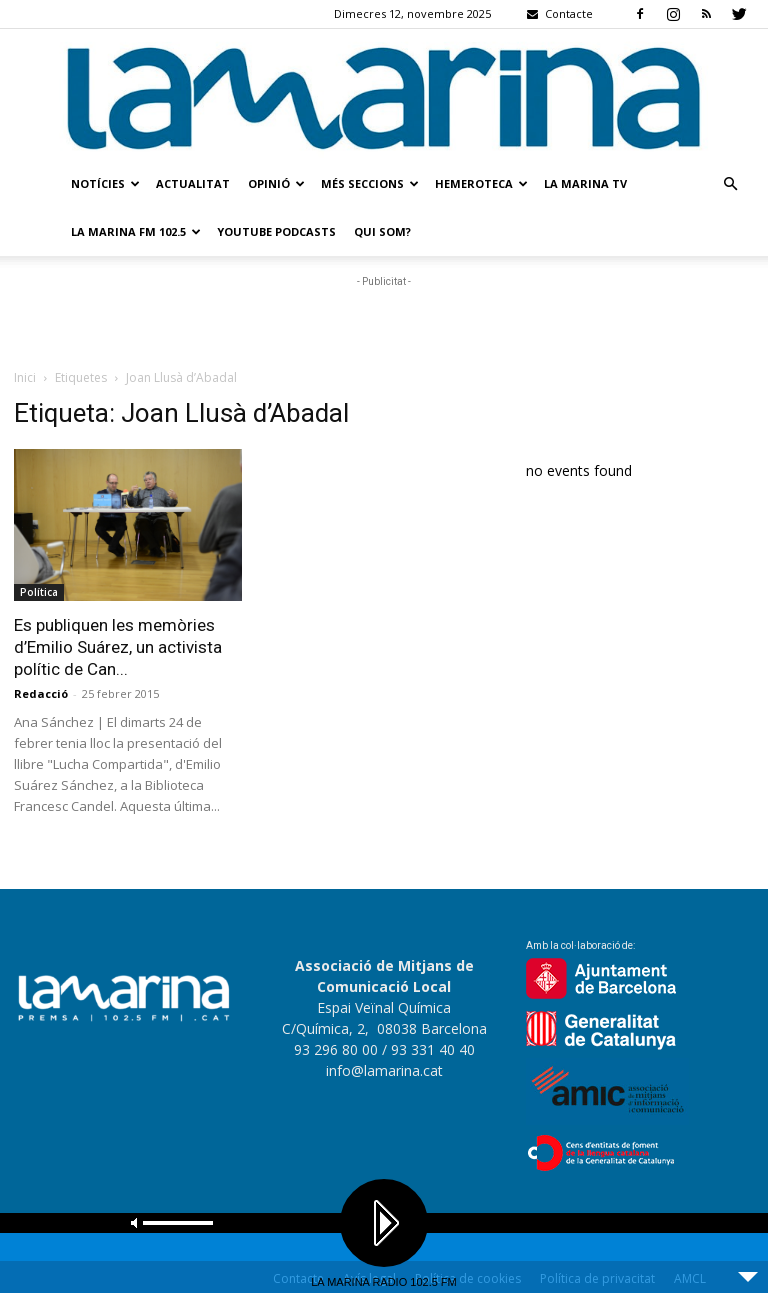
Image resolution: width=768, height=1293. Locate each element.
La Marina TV (585, 183)
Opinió (276, 183)
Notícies (105, 183)
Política (39, 592)
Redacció (41, 693)
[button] (730, 184)
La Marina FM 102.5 (136, 231)
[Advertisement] (384, 322)
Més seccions (370, 183)
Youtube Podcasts (276, 231)
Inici (25, 377)
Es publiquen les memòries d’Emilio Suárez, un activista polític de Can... (118, 647)
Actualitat (193, 183)
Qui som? (382, 231)
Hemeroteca (481, 183)
